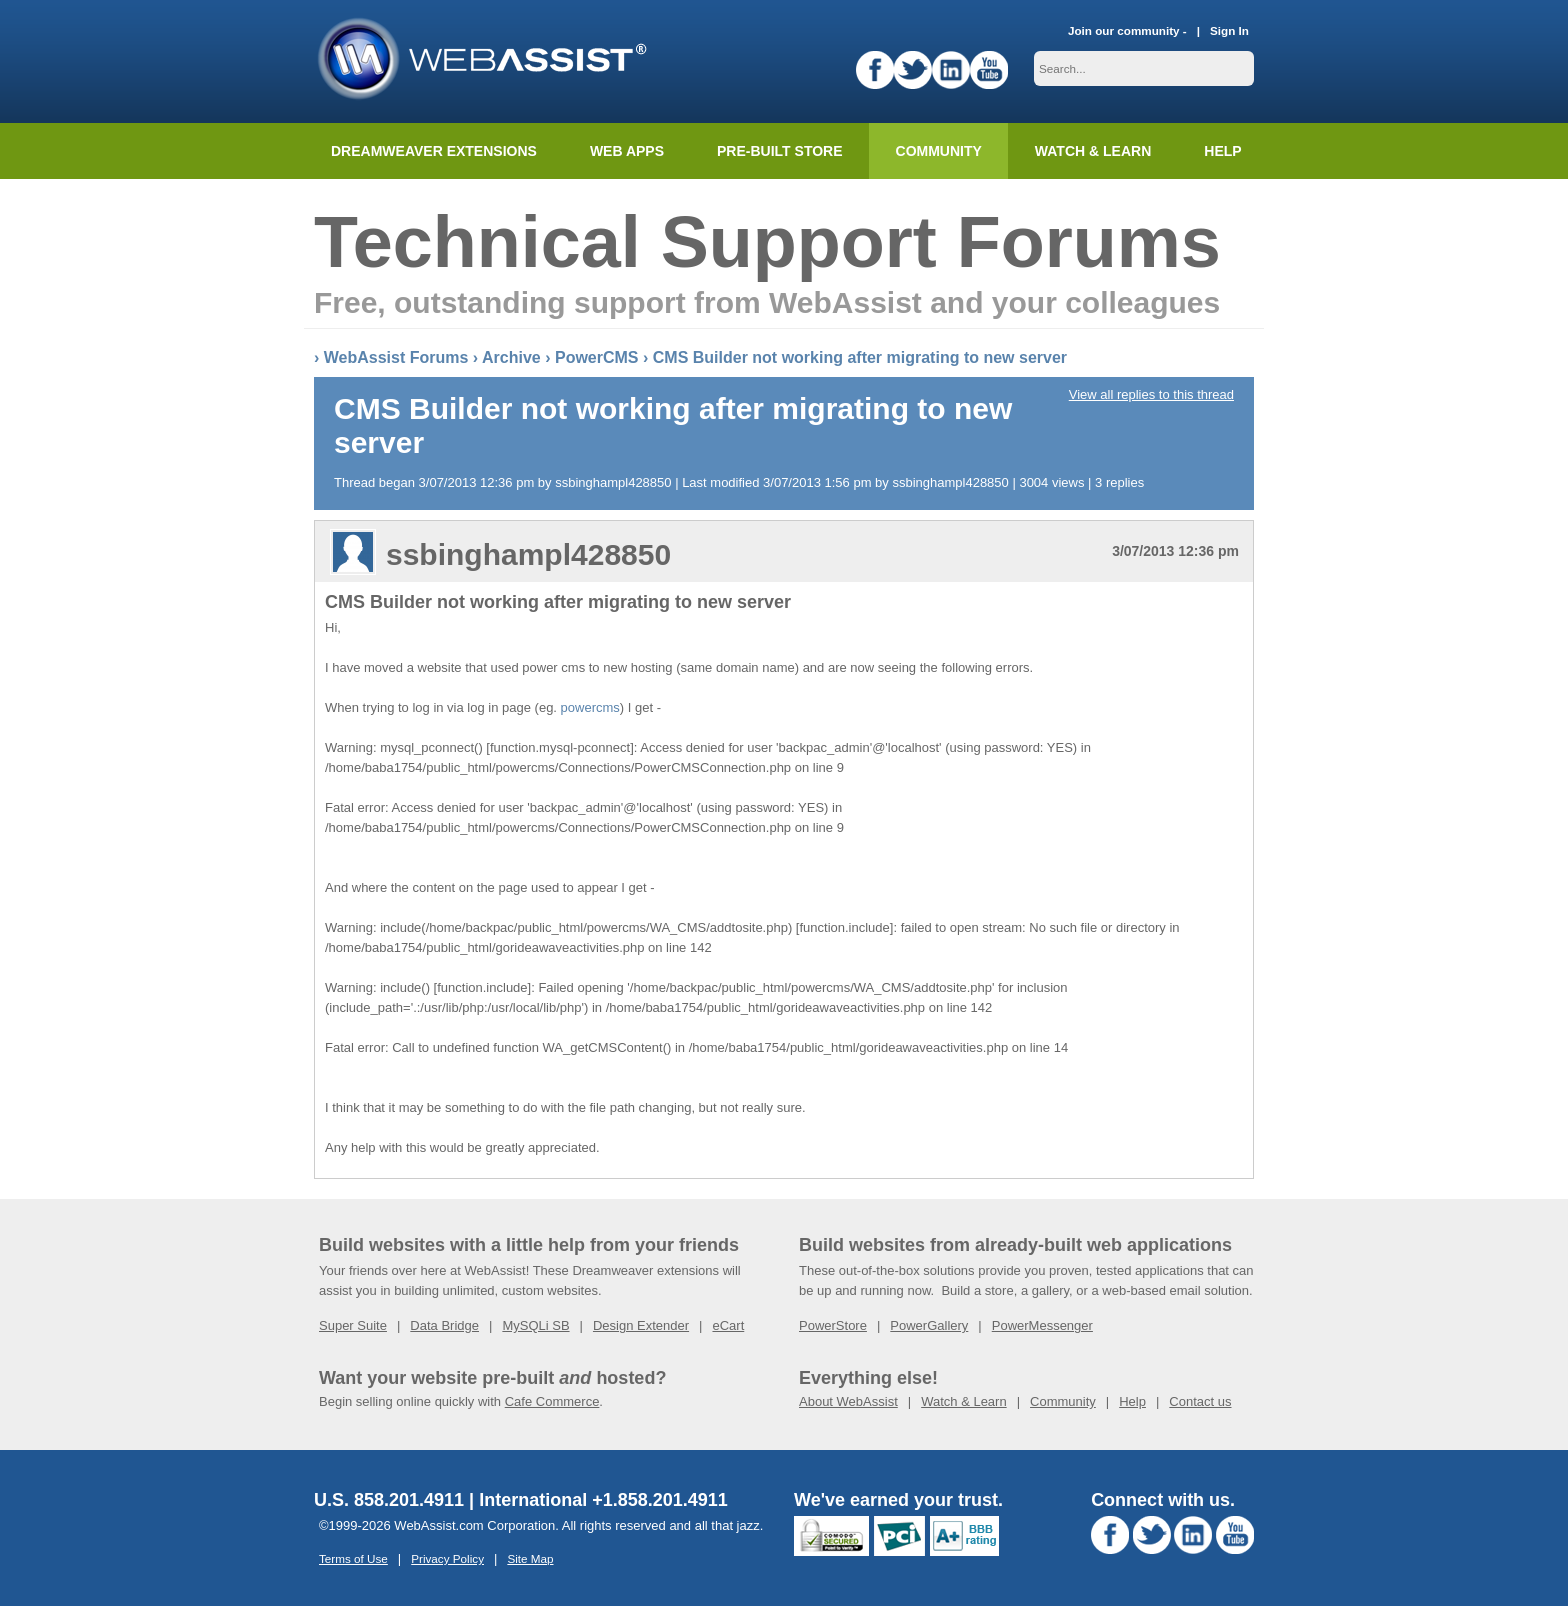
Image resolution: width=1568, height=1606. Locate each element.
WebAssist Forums (396, 357)
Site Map (530, 1558)
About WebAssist (848, 1401)
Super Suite (353, 1325)
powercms (590, 707)
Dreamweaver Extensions (434, 151)
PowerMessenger (1042, 1325)
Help (1132, 1401)
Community (939, 151)
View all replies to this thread (1151, 394)
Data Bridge (444, 1325)
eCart (728, 1325)
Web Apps (627, 151)
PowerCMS (597, 357)
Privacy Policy (447, 1558)
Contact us (1200, 1401)
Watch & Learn (1093, 151)
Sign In (1229, 30)
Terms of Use (353, 1558)
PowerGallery (929, 1325)
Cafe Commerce (552, 1401)
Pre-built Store (780, 151)
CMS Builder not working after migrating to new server (860, 357)
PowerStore (833, 1325)
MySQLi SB (535, 1325)
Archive (511, 357)
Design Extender (641, 1325)
